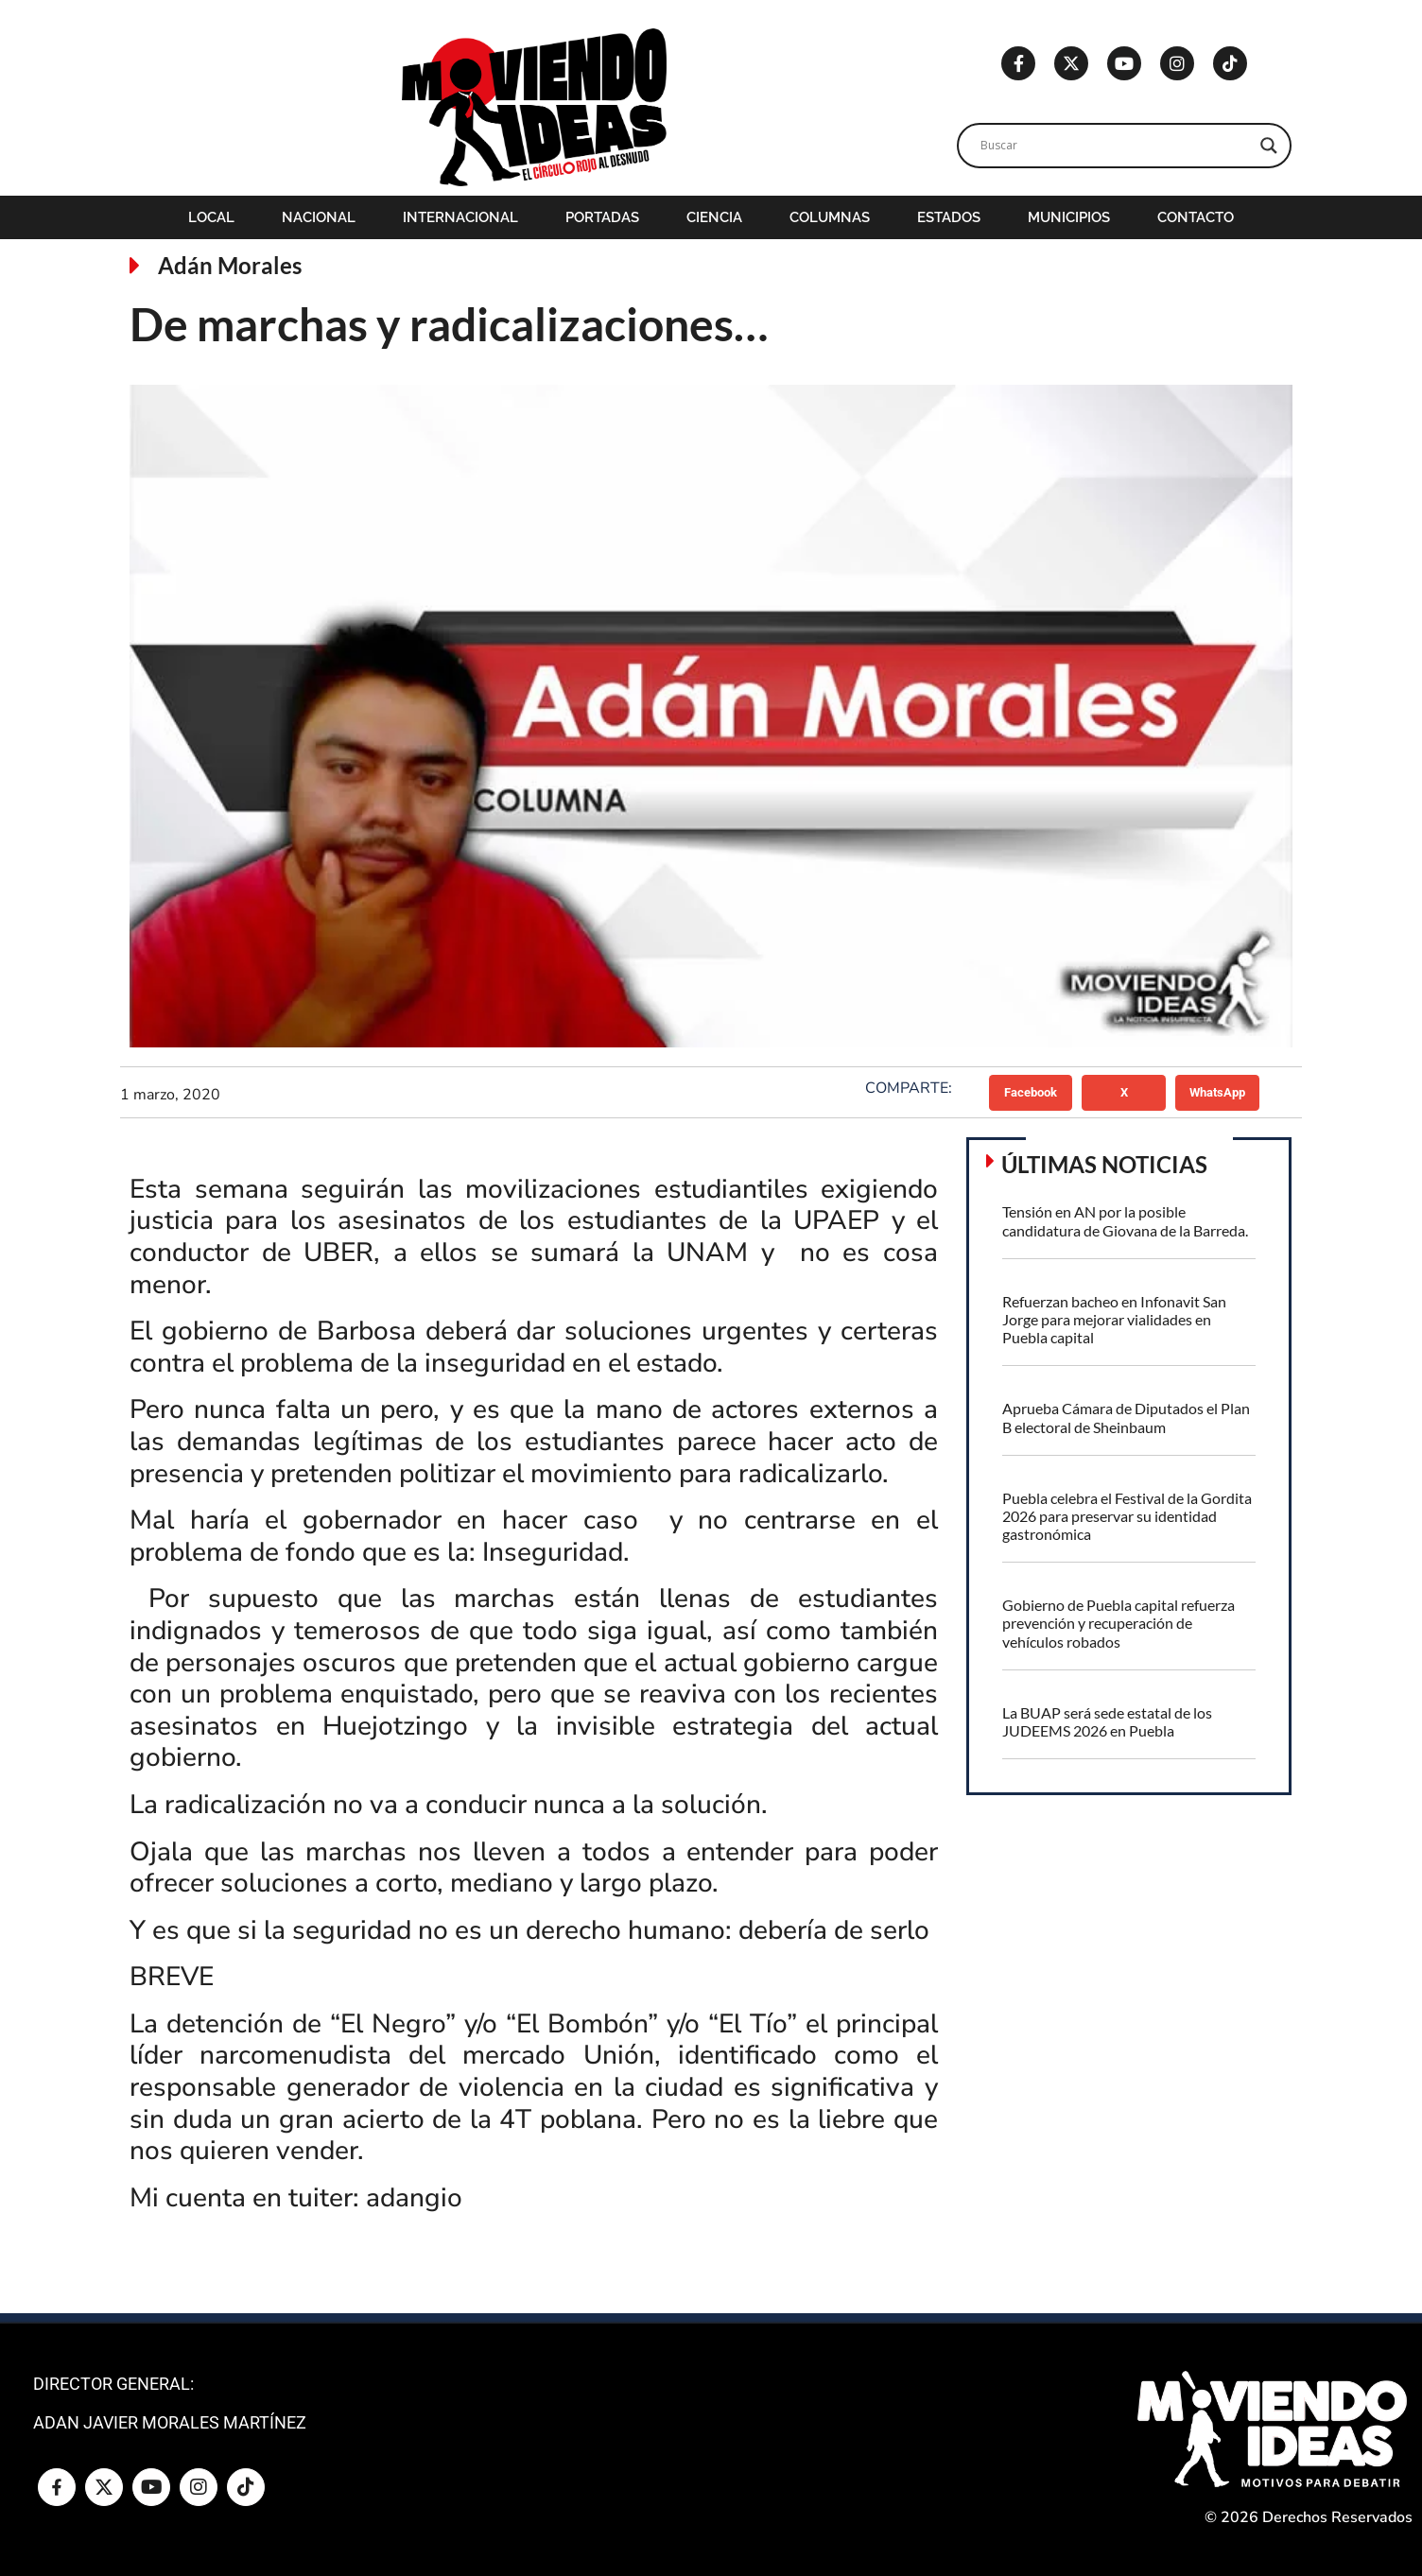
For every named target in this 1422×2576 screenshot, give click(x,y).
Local (211, 217)
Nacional (319, 217)
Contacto (1195, 217)
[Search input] (1115, 145)
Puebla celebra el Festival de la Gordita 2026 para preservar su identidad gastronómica (1127, 1516)
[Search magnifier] (1269, 145)
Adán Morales (230, 265)
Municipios (1069, 217)
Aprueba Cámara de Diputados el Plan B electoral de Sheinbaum (1126, 1417)
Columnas (829, 217)
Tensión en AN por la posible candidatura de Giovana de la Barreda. (1125, 1220)
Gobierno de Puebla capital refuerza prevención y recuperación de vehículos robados (1118, 1623)
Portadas (602, 217)
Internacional (460, 217)
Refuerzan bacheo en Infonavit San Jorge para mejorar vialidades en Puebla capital (1114, 1319)
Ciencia (714, 217)
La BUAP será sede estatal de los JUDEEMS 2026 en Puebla (1107, 1721)
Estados (948, 217)
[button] (1031, 1093)
